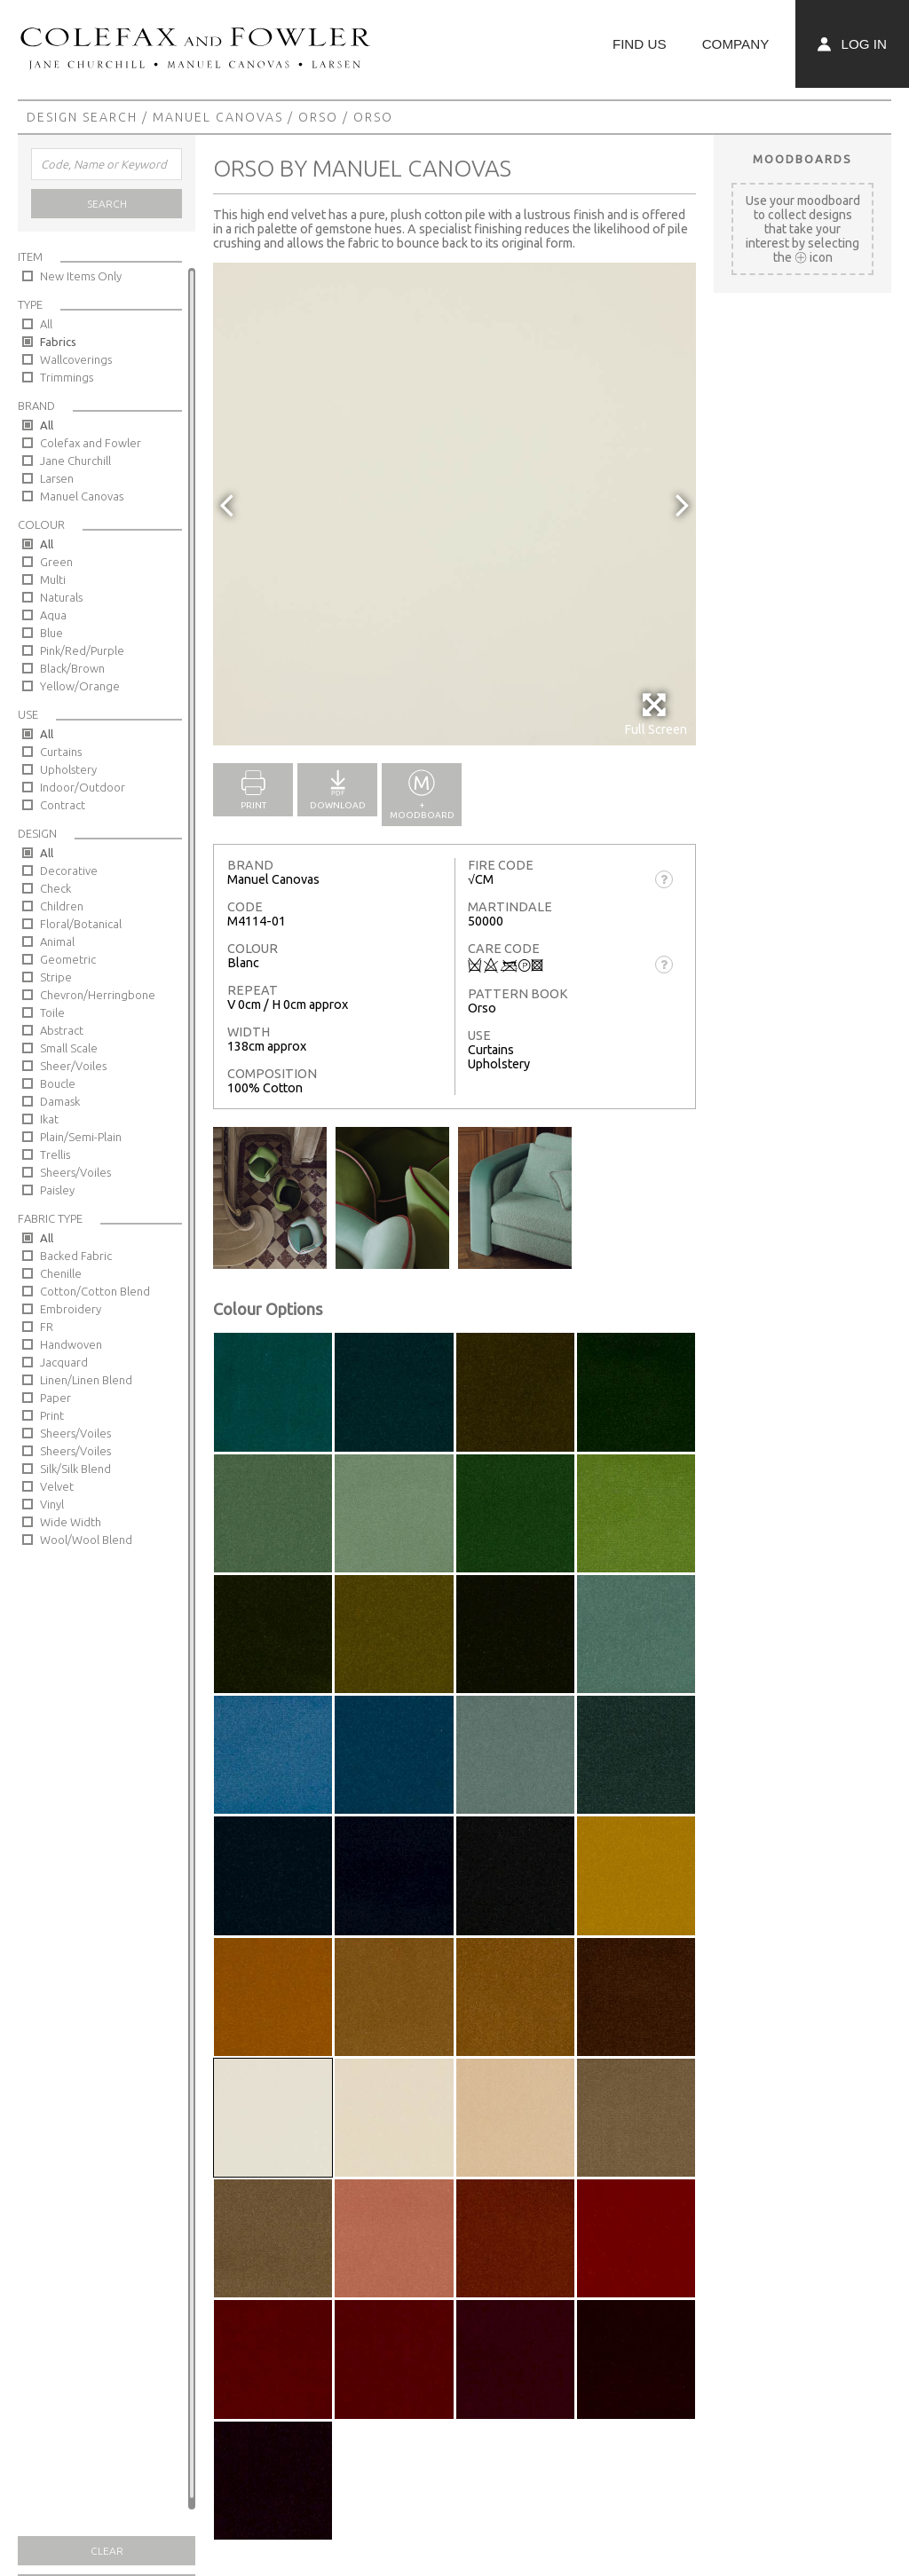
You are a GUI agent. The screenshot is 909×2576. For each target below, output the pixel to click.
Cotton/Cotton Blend (95, 1291)
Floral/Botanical (81, 924)
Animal (57, 941)
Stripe (56, 977)
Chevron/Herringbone (97, 995)
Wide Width (70, 1522)
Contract (62, 805)
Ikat (49, 1119)
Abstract (61, 1030)
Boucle (57, 1083)
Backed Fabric (76, 1255)
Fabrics (58, 341)
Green (56, 561)
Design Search (82, 117)
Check (55, 888)
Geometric (68, 959)
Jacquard (64, 1362)
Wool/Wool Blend (86, 1539)
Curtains (61, 751)
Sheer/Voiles (73, 1066)
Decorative (69, 870)
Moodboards (802, 159)
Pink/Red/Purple (82, 650)
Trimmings (66, 377)
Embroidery (70, 1309)
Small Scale (69, 1048)
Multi (53, 579)
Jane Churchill (75, 460)
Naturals (61, 597)
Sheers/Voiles (75, 1172)
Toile (52, 1012)
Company (736, 43)
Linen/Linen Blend (86, 1380)
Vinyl (52, 1504)
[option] (454, 504)
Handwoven (71, 1344)
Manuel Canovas (218, 117)
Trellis (55, 1154)
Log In (852, 43)
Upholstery (68, 769)
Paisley (57, 1190)
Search (107, 203)
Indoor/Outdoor (82, 787)
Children (61, 906)
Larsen (57, 478)
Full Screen (655, 714)
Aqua (53, 615)
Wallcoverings (76, 359)
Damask (60, 1101)
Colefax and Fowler (90, 443)
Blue (51, 632)
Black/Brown (72, 668)
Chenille (61, 1273)
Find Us (640, 43)
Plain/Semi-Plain (81, 1136)
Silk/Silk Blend (75, 1468)
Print (52, 1415)
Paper (55, 1397)
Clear (107, 2550)
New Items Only (81, 276)
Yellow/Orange (80, 686)
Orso (318, 117)
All (46, 324)
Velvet (57, 1486)
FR (46, 1326)
